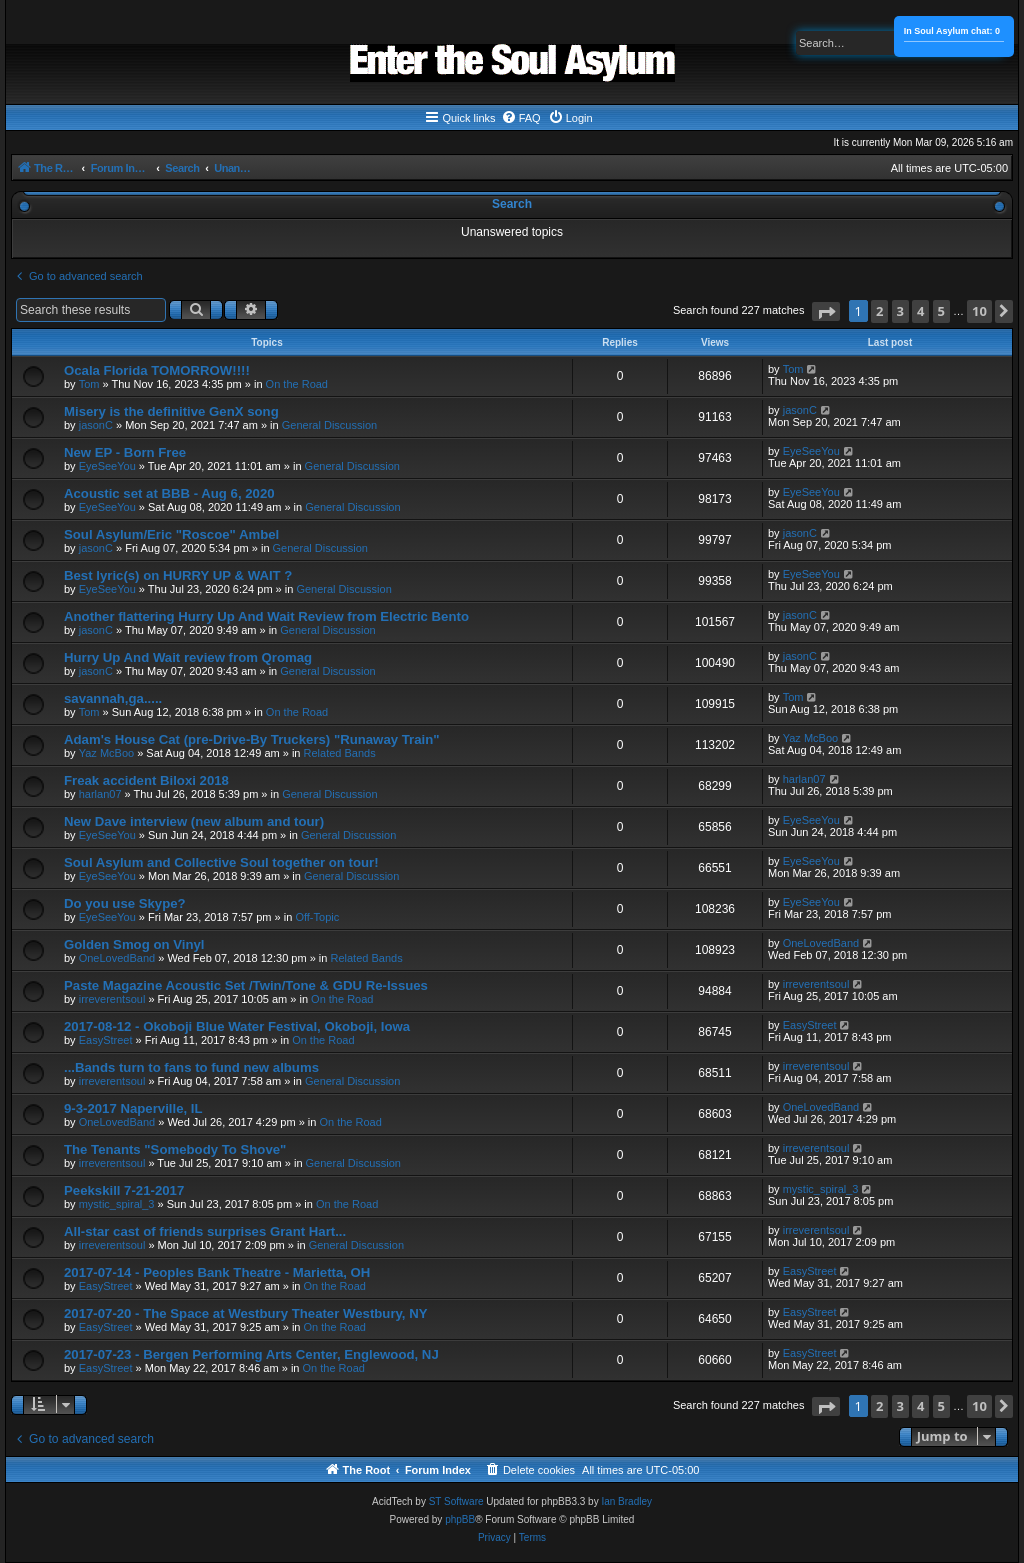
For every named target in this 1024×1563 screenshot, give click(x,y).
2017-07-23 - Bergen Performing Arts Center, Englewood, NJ (251, 1354)
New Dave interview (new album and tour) (194, 821)
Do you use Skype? (125, 903)
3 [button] (900, 311)
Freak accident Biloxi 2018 (146, 780)
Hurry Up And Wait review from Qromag (188, 657)
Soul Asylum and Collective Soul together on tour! (221, 862)
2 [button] (879, 311)
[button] (826, 311)
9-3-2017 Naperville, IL (133, 1108)
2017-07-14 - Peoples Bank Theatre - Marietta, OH (217, 1272)
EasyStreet (106, 1040)
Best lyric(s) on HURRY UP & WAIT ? (178, 575)
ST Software (456, 1501)
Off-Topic (317, 917)
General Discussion (329, 425)
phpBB (460, 1519)
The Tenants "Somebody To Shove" (175, 1149)
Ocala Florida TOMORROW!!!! (157, 370)
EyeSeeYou (107, 466)
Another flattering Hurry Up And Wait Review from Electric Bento (266, 616)
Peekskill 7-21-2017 (124, 1190)
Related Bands (340, 753)
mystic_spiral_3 (117, 1204)
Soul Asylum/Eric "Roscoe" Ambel (171, 534)
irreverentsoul (112, 999)
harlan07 (100, 794)
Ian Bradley (626, 1501)
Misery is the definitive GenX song (171, 411)
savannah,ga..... (113, 698)
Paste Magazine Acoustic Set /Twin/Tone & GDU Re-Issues (246, 985)
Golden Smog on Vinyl (134, 944)
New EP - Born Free (125, 452)
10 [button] (979, 311)
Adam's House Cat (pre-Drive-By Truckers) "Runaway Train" (251, 739)
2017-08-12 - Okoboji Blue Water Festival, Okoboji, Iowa (237, 1026)
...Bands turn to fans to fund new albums (191, 1067)
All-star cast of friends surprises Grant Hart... (205, 1231)
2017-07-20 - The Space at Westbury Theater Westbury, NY (246, 1313)
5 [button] (941, 311)
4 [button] (920, 311)
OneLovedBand (117, 958)
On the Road (297, 384)
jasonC (96, 425)
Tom (89, 384)
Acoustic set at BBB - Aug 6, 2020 (169, 493)
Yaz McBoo (106, 753)
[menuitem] (521, 118)
